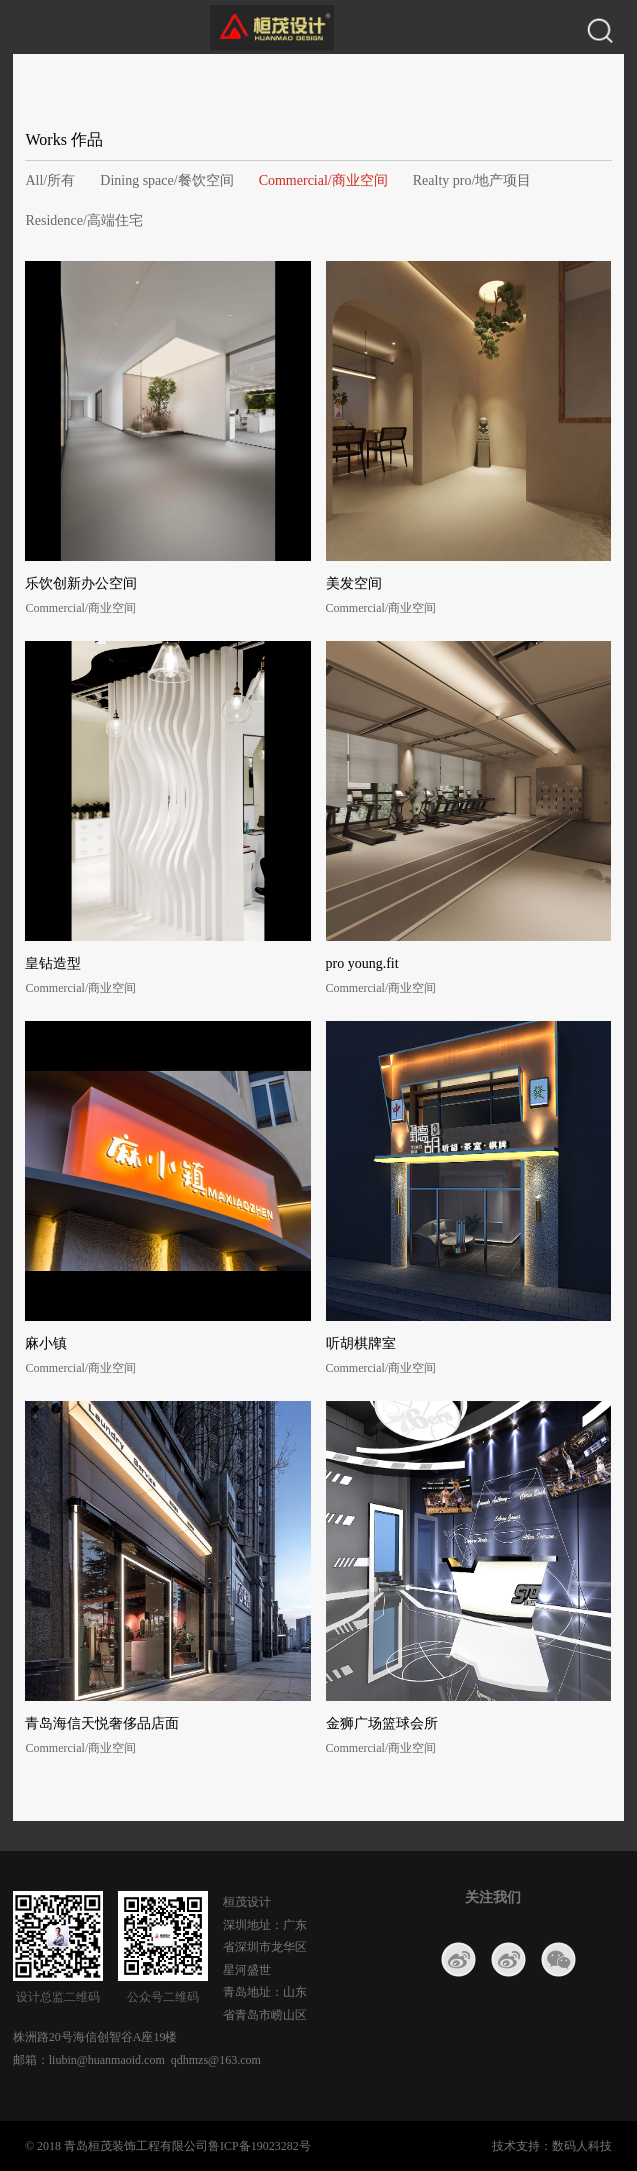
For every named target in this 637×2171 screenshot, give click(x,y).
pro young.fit (362, 963)
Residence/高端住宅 (83, 220)
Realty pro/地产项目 (472, 180)
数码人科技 (582, 2146)
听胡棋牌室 (361, 1343)
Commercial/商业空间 (323, 180)
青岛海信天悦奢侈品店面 (102, 1723)
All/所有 (50, 180)
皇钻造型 (53, 963)
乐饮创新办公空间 (81, 583)
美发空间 (354, 583)
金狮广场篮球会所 (382, 1723)
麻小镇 (46, 1343)
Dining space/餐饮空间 (166, 180)
